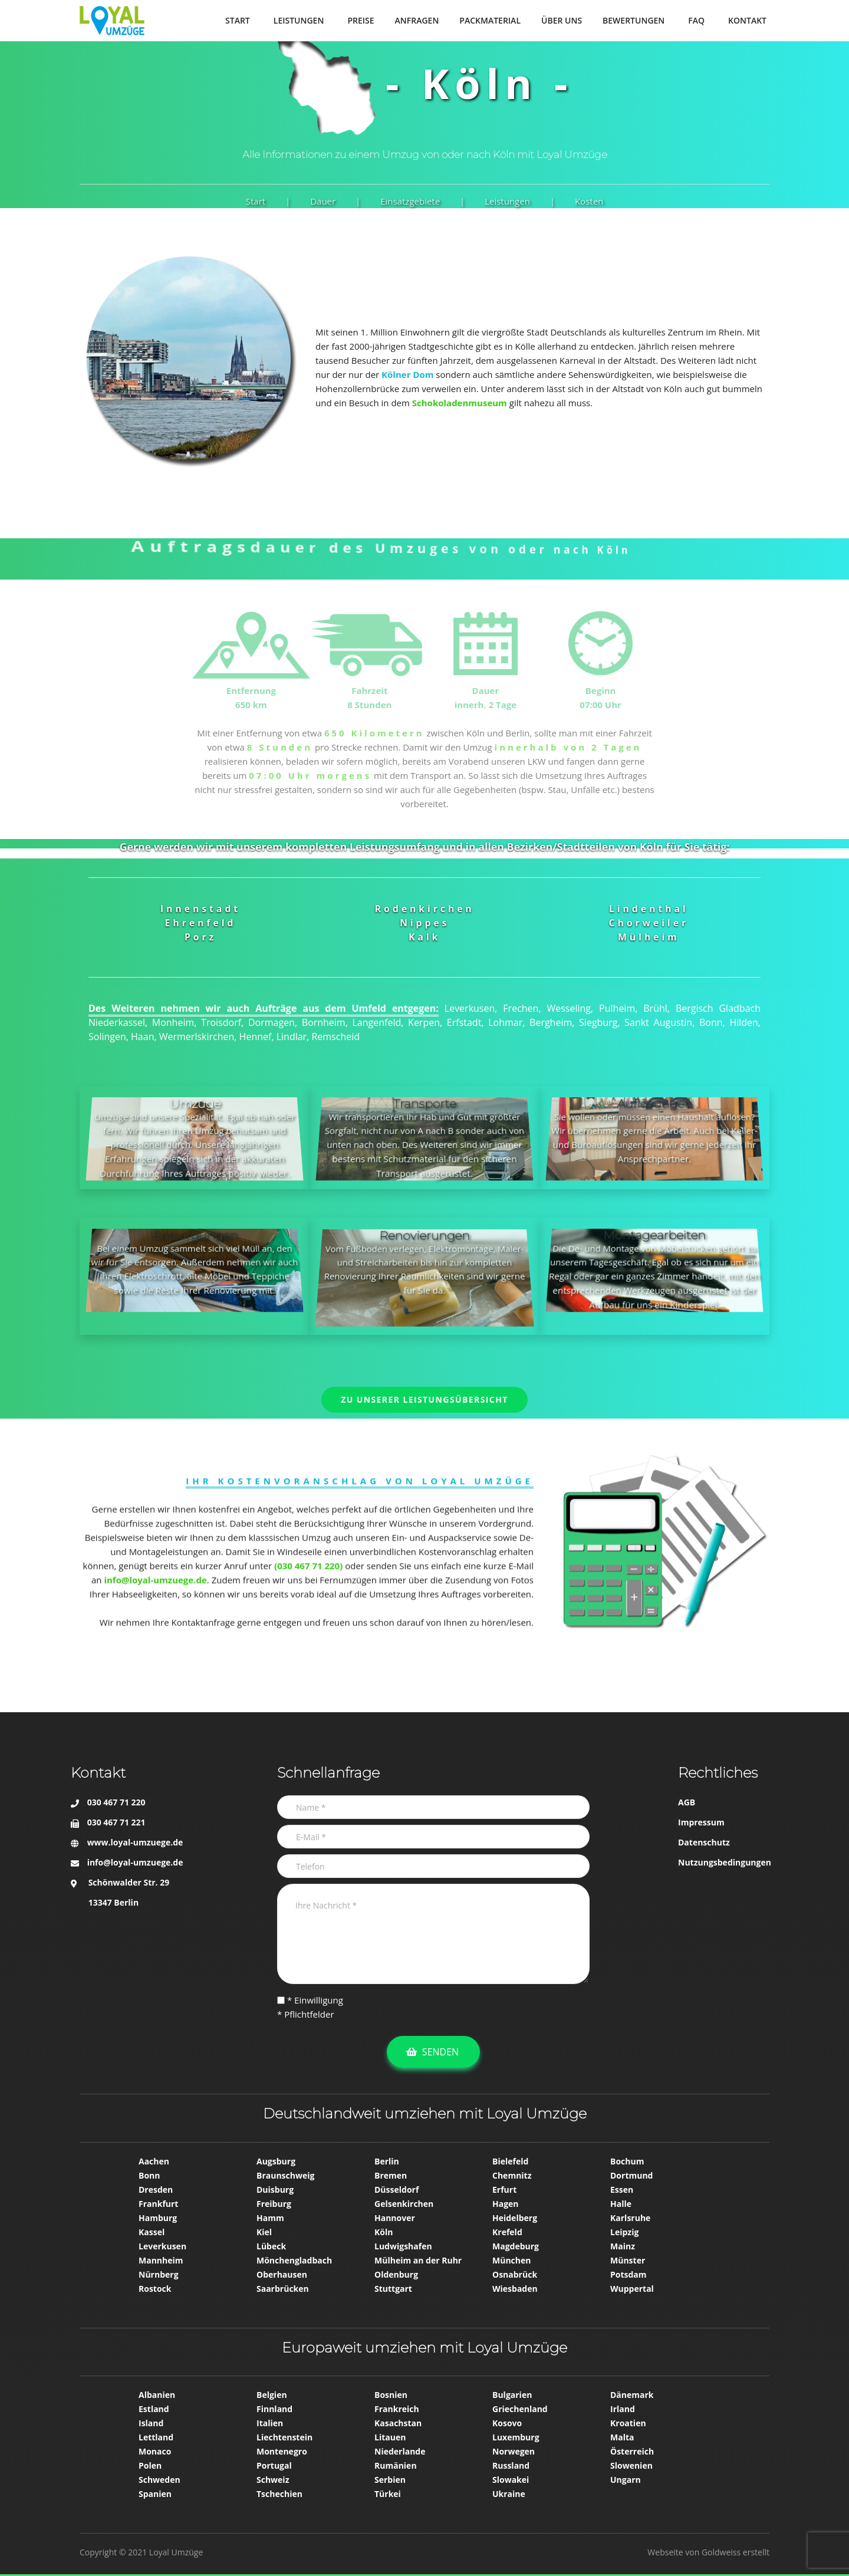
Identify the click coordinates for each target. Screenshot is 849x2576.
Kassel (151, 2232)
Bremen (390, 2175)
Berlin (386, 2161)
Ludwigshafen (403, 2246)
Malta (622, 2437)
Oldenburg (396, 2274)
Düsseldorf (396, 2189)
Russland (510, 2465)
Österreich (632, 2451)
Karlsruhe (630, 2217)
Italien (269, 2423)
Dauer (322, 201)
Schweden (159, 2479)
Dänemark (632, 2394)
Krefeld (507, 2232)
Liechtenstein (284, 2437)
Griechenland (520, 2408)
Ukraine (508, 2493)
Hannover (394, 2217)
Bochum (627, 2161)
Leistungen (507, 201)
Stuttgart (393, 2288)
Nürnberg (159, 2274)
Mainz (622, 2246)
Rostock (155, 2288)
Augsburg (275, 2161)
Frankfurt (158, 2203)
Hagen (505, 2203)
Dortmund (631, 2175)
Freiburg (273, 2203)
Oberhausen (281, 2274)
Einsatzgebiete (410, 201)
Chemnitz (512, 2175)
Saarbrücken (282, 2288)
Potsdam (628, 2274)
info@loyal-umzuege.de (135, 1862)
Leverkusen (162, 2246)
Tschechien (279, 2493)
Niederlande (399, 2451)
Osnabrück (514, 2274)
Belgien (271, 2394)
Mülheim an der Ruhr (418, 2260)
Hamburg (158, 2217)
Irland (622, 2408)
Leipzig (624, 2232)
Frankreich (396, 2408)
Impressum (701, 1822)
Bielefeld (510, 2161)
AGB (686, 1802)
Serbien (390, 2479)
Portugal (274, 2465)
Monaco (155, 2451)
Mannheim (161, 2260)
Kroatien (628, 2423)
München (511, 2260)
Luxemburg (515, 2437)
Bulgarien (512, 2394)
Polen (150, 2465)
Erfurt (504, 2189)
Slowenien (631, 2465)
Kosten (589, 201)
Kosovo (507, 2423)
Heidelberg (514, 2217)
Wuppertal (632, 2288)
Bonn (149, 2175)
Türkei (387, 2493)
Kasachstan (398, 2423)
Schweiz (272, 2479)
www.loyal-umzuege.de (135, 1842)
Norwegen (513, 2451)
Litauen (390, 2437)
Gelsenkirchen (403, 2203)
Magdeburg (515, 2246)
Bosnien (390, 2394)
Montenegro (281, 2451)
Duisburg (275, 2189)
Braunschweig (285, 2175)
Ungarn (625, 2479)
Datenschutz (704, 1842)
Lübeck (271, 2246)
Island (151, 2423)
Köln (383, 2232)
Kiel (264, 2232)
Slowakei (510, 2479)
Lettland (156, 2437)
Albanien (157, 2394)
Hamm (270, 2217)
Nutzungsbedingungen (724, 1862)
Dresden (156, 2189)
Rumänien (395, 2465)
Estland (154, 2408)
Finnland (274, 2408)
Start (255, 201)
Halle (620, 2203)
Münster (627, 2260)
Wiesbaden (515, 2288)
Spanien (155, 2493)
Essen (621, 2189)
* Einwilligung (310, 2000)
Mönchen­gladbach (294, 2260)
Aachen (154, 2161)
